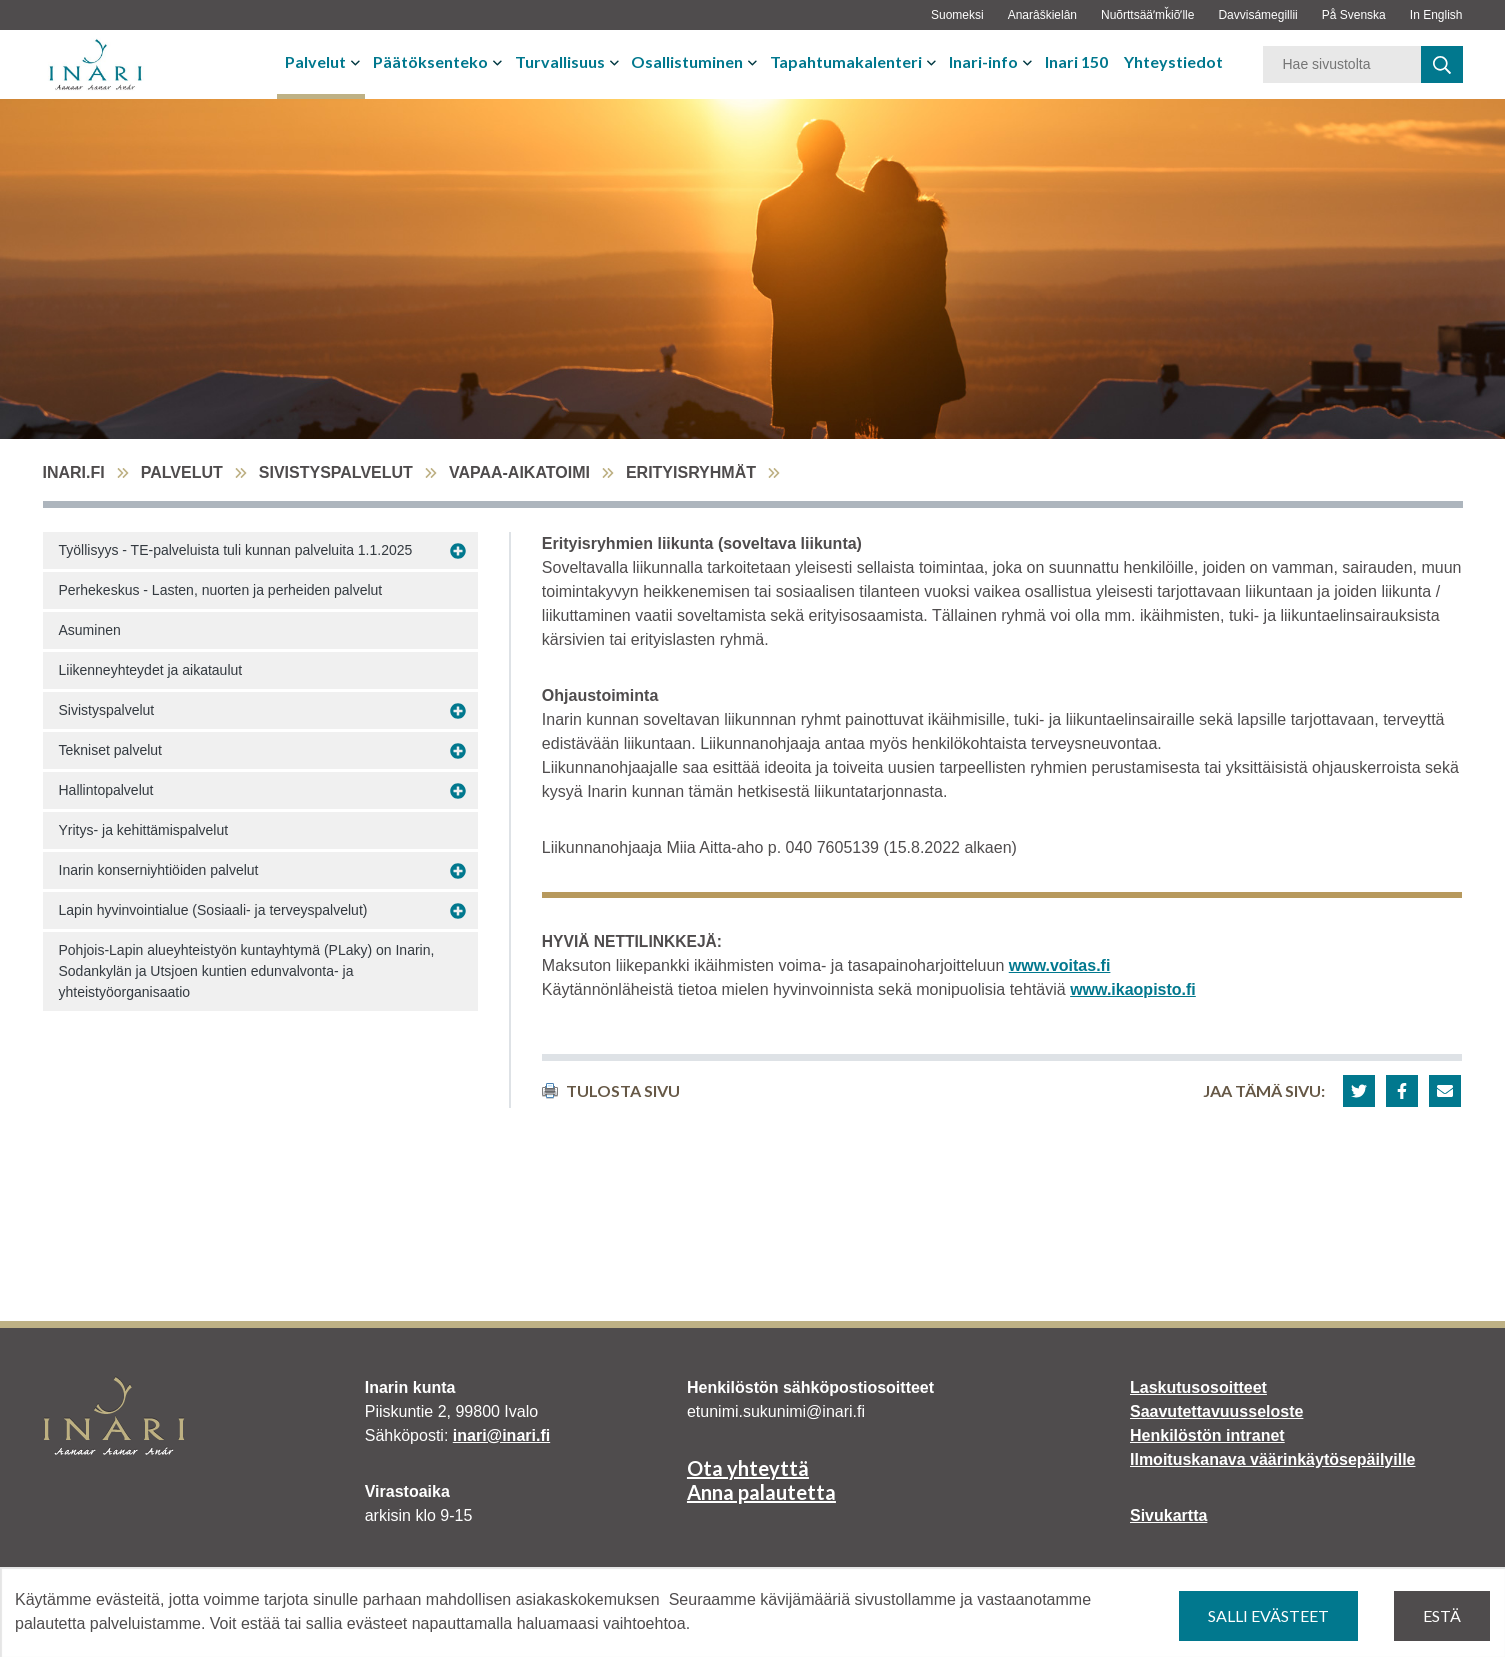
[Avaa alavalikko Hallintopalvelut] (458, 791)
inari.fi (74, 472)
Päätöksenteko (430, 61)
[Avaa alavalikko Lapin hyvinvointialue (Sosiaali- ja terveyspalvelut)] (458, 911)
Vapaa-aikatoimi (519, 472)
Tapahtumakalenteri (846, 61)
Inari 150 (1076, 61)
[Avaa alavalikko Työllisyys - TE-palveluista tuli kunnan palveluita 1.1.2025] (458, 551)
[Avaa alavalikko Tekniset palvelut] (458, 751)
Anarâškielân (1042, 15)
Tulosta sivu (611, 1090)
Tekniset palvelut (111, 750)
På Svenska (1354, 15)
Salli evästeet (1268, 1615)
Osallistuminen (687, 61)
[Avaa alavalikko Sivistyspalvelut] (458, 711)
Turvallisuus (560, 61)
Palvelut (315, 61)
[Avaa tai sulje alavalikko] (357, 62)
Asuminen (90, 630)
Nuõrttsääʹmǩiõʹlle (1147, 15)
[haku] (1442, 64)
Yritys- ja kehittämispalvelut (144, 830)
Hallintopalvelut (106, 790)
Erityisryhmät (691, 472)
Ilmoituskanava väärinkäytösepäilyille (1272, 1459)
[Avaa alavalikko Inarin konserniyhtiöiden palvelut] (458, 871)
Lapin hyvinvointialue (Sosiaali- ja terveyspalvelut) (213, 910)
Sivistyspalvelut (336, 472)
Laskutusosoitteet (1198, 1387)
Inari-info (983, 61)
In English (1436, 15)
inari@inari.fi (501, 1435)
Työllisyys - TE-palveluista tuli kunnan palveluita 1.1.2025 (236, 550)
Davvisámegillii (1257, 15)
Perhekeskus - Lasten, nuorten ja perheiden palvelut (221, 590)
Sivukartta (1168, 1515)
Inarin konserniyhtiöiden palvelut (159, 870)
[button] (1359, 1091)
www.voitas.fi (1060, 965)
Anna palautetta (761, 1492)
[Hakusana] (1342, 64)
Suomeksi (957, 15)
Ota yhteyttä (748, 1468)
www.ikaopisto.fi (1133, 989)
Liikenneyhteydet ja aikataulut (151, 670)
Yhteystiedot (1173, 61)
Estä (1442, 1615)
